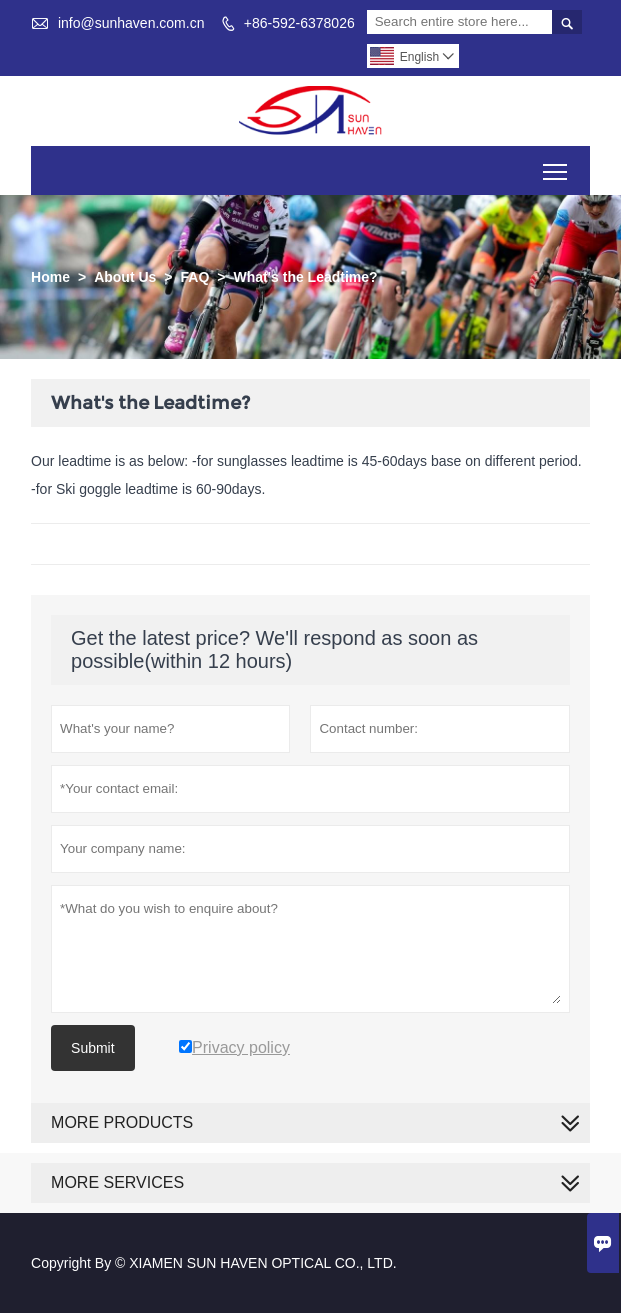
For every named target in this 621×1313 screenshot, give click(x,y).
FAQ (195, 277)
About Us (125, 277)
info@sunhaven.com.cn (131, 23)
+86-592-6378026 (299, 23)
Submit (93, 1048)
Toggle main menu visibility (556, 164)
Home (50, 277)
